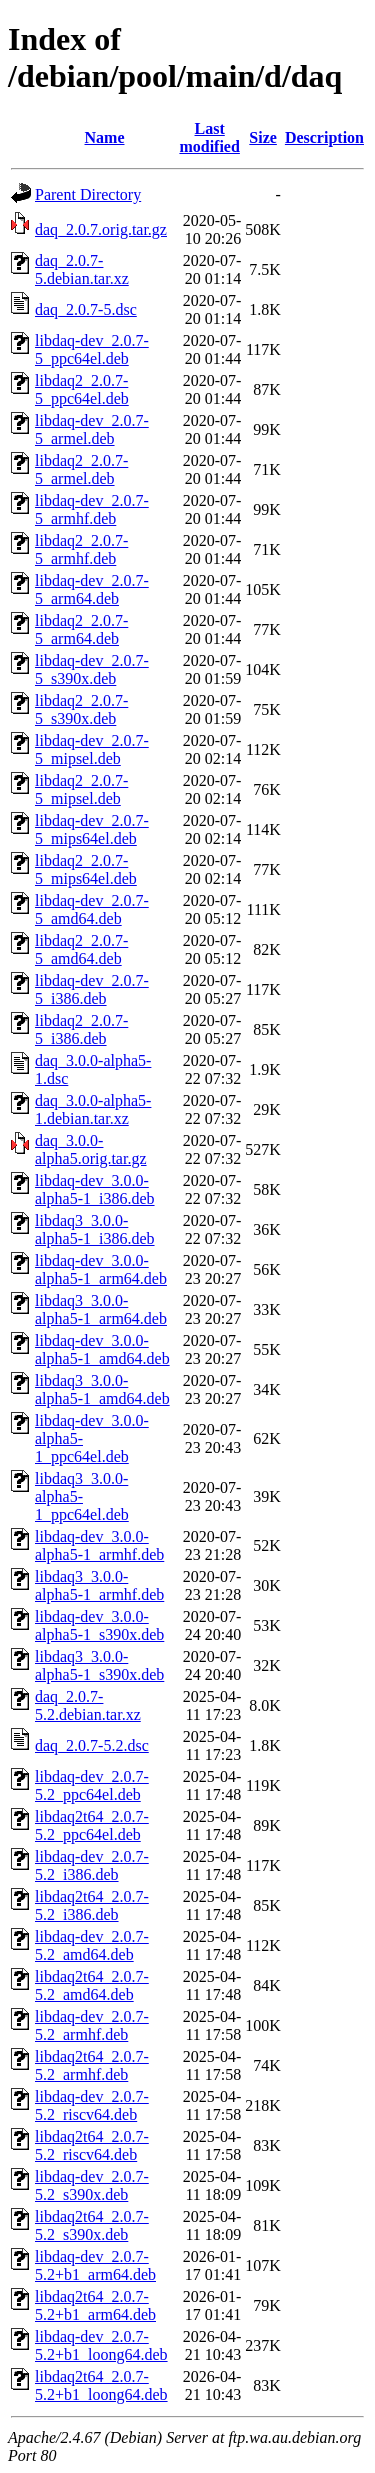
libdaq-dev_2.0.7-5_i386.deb (92, 989)
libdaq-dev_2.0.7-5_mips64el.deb (92, 829)
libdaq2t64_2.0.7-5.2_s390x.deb (92, 2225)
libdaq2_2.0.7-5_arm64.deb (81, 629)
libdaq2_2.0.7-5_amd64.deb (81, 949)
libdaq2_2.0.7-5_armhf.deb (81, 549)
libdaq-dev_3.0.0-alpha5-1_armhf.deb (99, 1545)
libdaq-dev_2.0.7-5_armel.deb (92, 429)
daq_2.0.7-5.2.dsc (92, 1745)
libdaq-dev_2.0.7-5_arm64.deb (92, 589)
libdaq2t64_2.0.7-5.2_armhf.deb (92, 2065)
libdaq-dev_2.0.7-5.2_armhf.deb (92, 2025)
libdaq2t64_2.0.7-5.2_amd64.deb (92, 1985)
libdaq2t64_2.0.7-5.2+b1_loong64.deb (101, 2385)
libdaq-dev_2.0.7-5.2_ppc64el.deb (92, 1785)
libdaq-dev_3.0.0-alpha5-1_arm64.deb (101, 1269)
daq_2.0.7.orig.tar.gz (101, 229)
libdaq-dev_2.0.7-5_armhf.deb (92, 509)
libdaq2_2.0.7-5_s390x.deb (81, 709)
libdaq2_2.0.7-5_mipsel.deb (81, 789)
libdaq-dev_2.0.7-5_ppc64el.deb (92, 349)
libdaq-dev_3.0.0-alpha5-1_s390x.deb (99, 1625)
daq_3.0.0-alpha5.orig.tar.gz (91, 1149)
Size (263, 137)
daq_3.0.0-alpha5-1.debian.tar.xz (93, 1109)
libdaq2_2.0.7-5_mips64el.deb (86, 869)
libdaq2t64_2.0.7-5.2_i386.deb (92, 1905)
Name (105, 137)
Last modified (209, 137)
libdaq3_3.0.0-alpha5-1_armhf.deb (99, 1585)
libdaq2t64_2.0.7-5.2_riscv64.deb (92, 2145)
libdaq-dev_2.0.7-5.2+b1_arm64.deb (95, 2265)
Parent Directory (88, 194)
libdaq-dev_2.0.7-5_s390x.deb (92, 669)
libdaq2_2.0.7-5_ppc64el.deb (82, 389)
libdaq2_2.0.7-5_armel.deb (81, 469)
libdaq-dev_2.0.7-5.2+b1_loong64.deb (101, 2345)
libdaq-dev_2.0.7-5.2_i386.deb (92, 1865)
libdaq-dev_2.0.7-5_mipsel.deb (92, 749)
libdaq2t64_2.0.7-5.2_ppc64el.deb (92, 1825)
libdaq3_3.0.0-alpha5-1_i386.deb (95, 1229)
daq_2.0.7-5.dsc (86, 309)
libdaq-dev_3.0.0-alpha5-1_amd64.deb (102, 1349)
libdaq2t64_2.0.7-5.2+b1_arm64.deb (95, 2305)
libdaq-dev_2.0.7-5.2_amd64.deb (92, 1945)
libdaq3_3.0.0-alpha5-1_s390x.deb (99, 1665)
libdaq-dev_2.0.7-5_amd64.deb (92, 909)
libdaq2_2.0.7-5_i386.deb (81, 1029)
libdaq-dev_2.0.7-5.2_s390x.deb (92, 2185)
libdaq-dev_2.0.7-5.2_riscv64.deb (92, 2105)
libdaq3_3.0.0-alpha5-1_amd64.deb (102, 1389)
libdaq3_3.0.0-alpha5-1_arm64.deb (101, 1309)
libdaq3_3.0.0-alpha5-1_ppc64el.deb (82, 1496)
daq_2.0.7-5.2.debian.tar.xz (88, 1705)
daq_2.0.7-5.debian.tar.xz (82, 269)
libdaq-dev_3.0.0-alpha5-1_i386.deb (95, 1189)
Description (324, 137)
